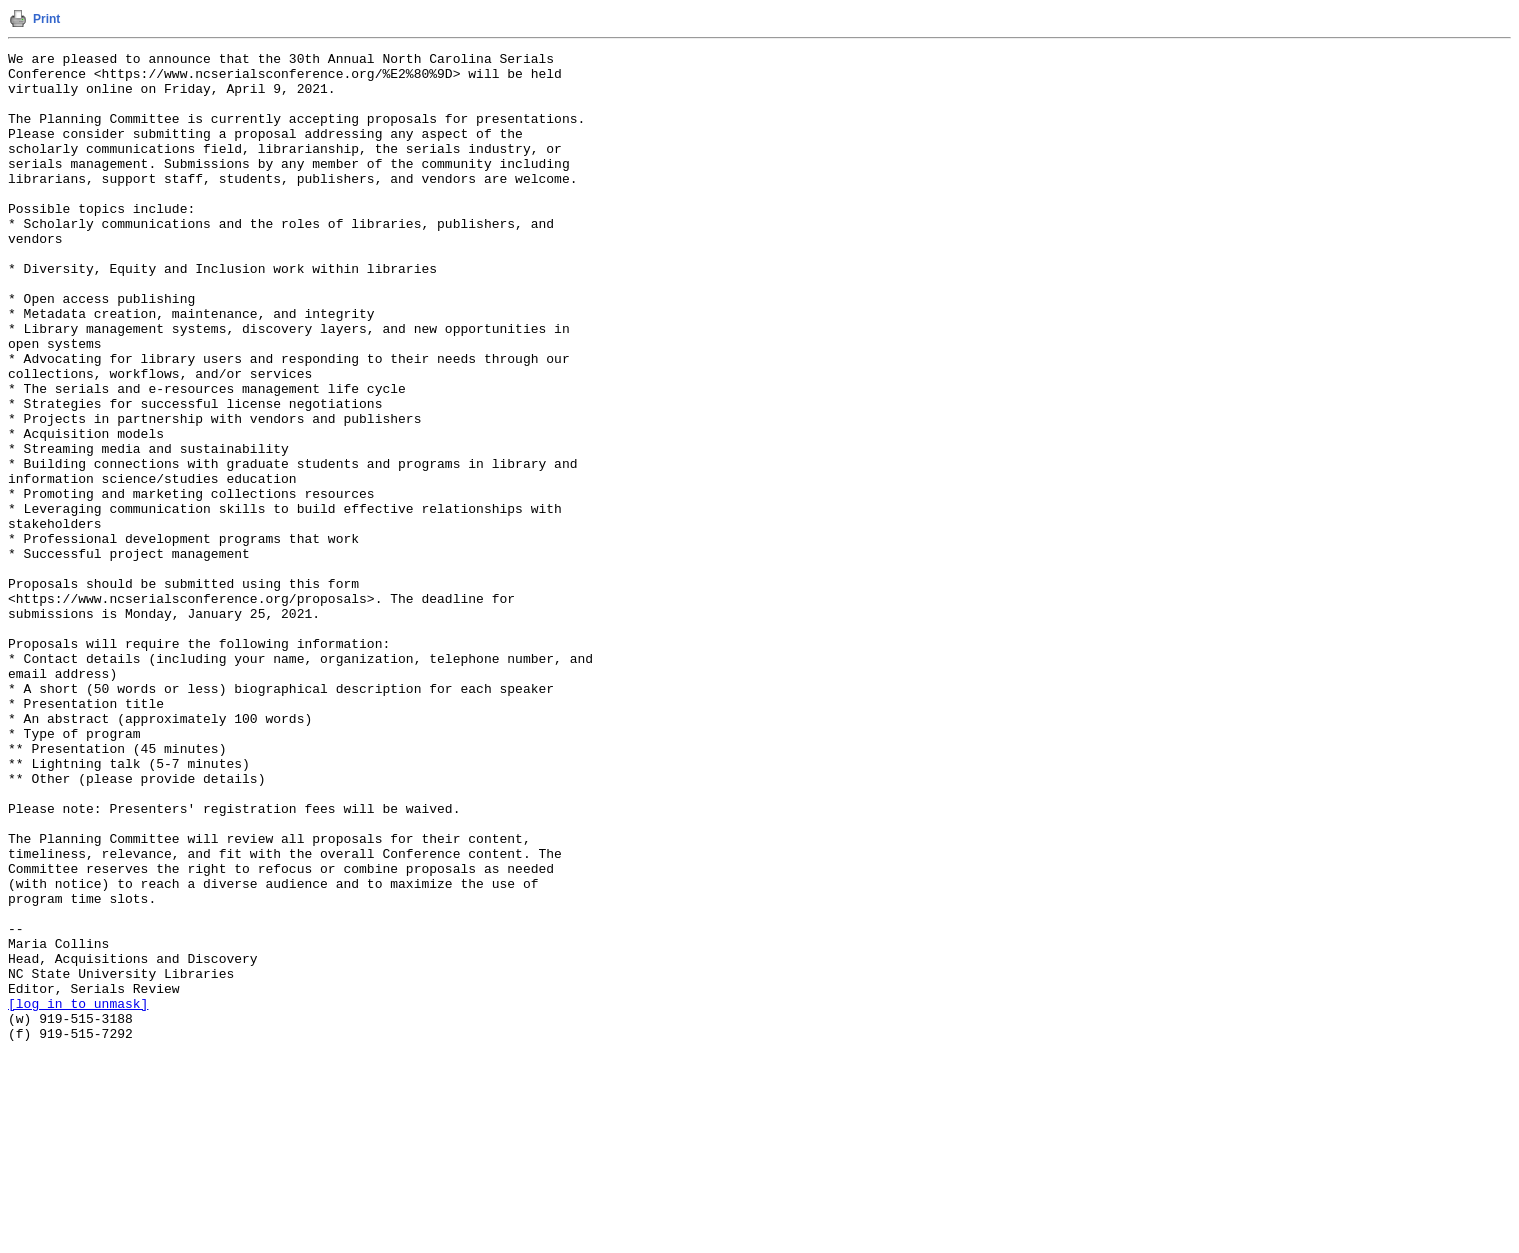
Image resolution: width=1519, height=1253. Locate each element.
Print (46, 19)
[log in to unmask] (78, 1195)
